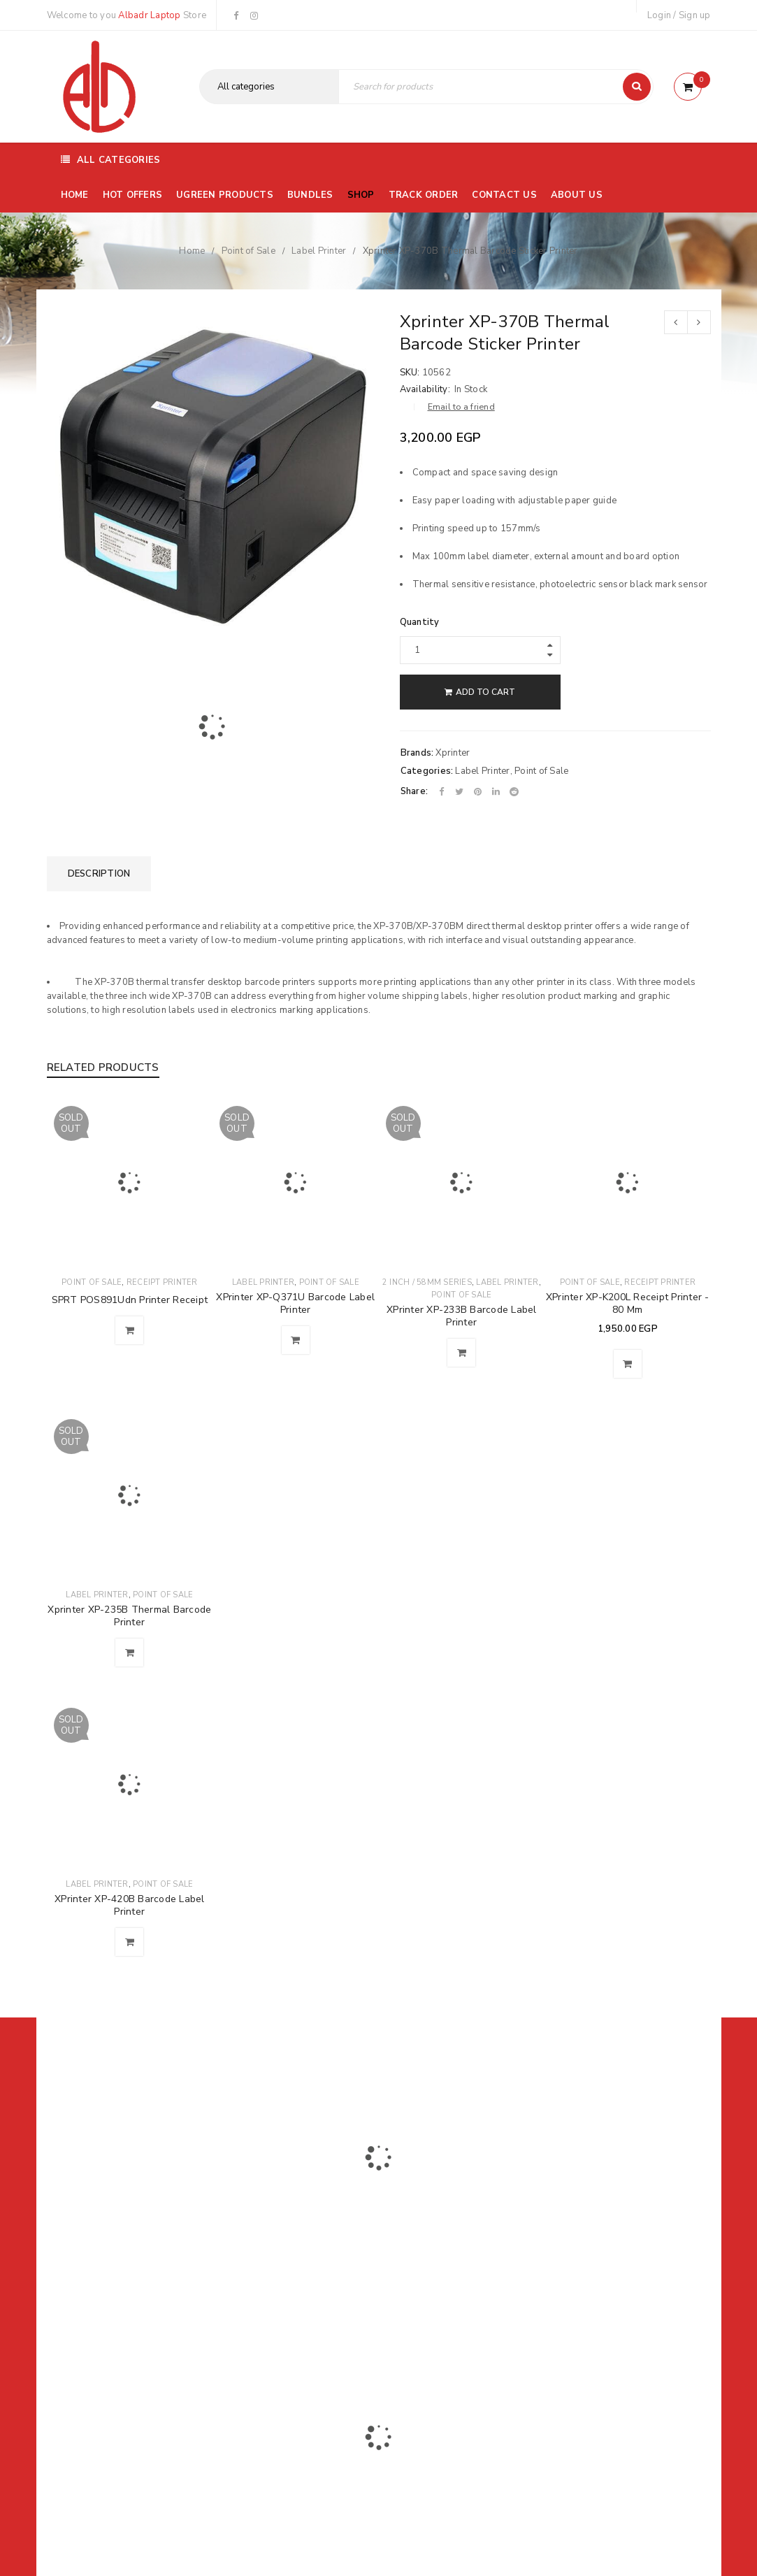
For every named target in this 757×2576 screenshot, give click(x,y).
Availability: (425, 389)
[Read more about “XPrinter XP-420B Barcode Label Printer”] (129, 1942)
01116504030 (133, 2232)
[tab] (99, 873)
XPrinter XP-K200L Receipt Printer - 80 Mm (627, 1303)
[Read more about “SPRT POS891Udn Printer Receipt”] (129, 1330)
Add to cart (485, 692)
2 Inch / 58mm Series (427, 1282)
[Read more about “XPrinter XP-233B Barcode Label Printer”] (461, 1353)
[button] (628, 1364)
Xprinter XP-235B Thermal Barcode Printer (129, 1616)
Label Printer (318, 251)
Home (192, 251)
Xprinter (452, 753)
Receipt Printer (162, 1282)
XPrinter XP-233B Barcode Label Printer (462, 1316)
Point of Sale (248, 251)
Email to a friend (461, 406)
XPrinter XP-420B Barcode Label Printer (130, 1905)
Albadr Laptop (149, 15)
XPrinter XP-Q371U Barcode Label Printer (295, 1303)
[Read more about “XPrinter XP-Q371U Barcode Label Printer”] (296, 1340)
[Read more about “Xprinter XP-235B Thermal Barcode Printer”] (129, 1653)
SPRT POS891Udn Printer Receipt (130, 1300)
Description (99, 874)
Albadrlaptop (286, 2327)
